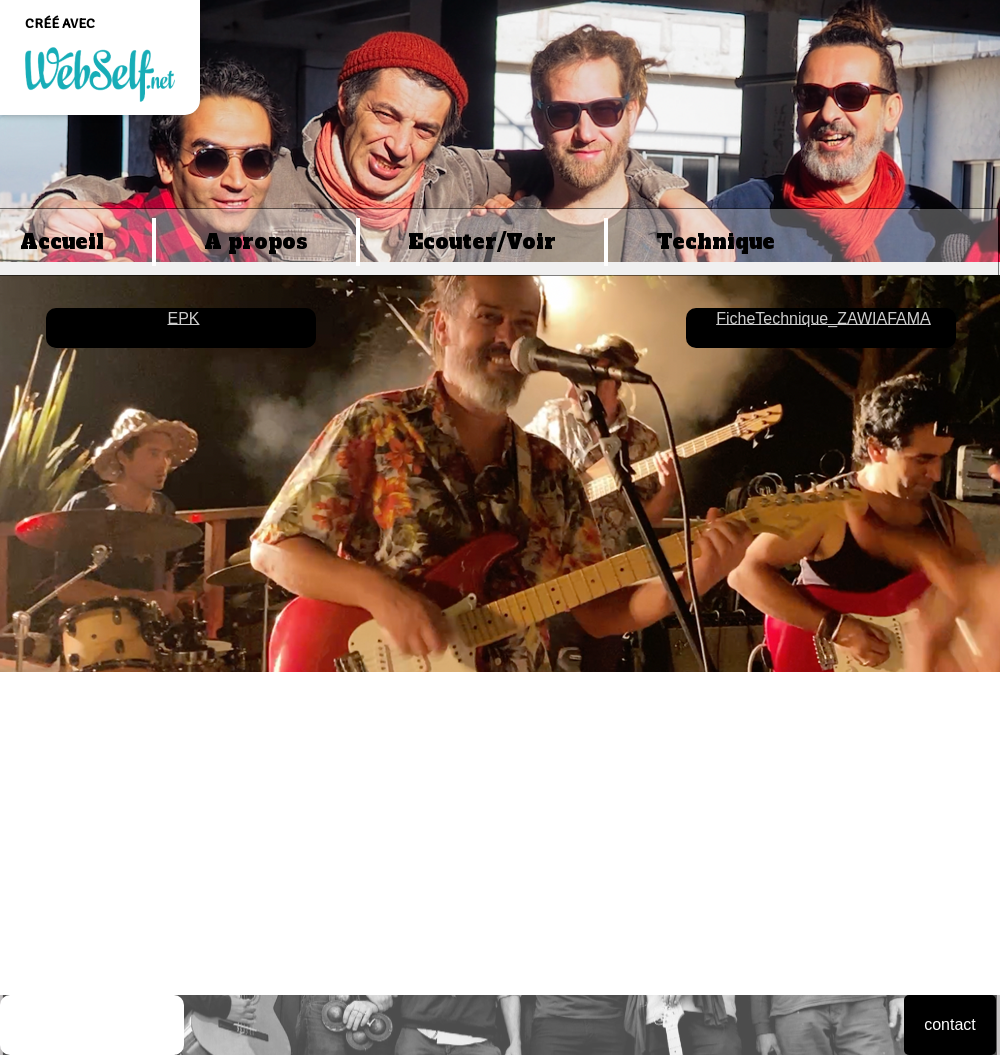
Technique (715, 242)
